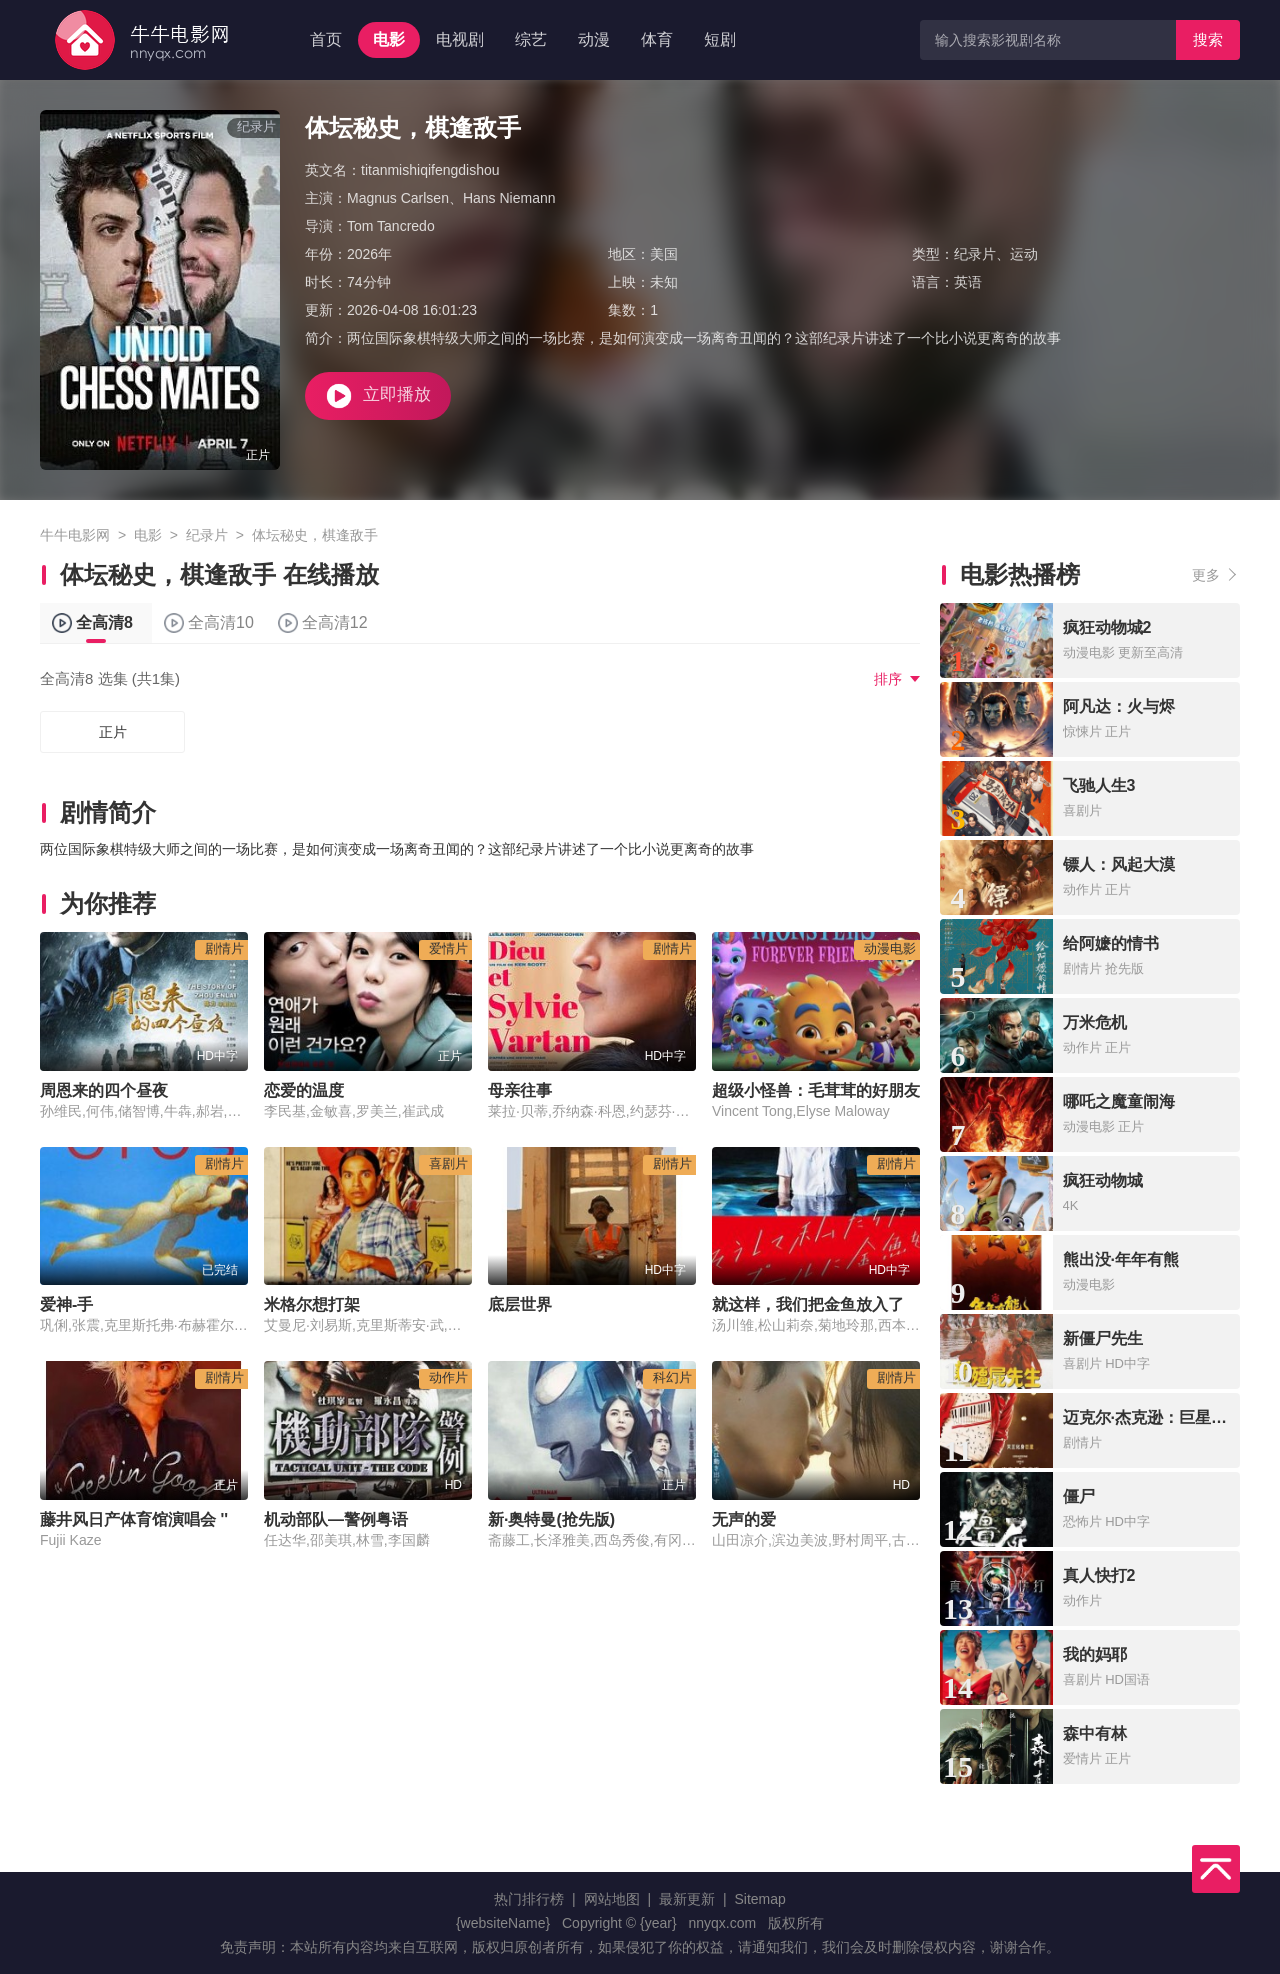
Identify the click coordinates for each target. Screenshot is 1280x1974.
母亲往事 (520, 1090)
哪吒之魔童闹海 (1119, 1101)
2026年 (369, 254)
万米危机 (1095, 1022)
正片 (113, 732)
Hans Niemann (509, 198)
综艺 (531, 39)
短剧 (720, 39)
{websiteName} (503, 1923)
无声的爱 (744, 1519)
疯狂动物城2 (1107, 627)
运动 (1024, 254)
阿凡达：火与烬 (1119, 706)
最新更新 (687, 1899)
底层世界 (520, 1304)
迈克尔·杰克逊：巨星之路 (1153, 1417)
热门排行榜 (529, 1899)
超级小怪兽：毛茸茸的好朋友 (816, 1090)
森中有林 (1095, 1733)
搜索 (1208, 39)
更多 (1206, 575)
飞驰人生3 (1099, 785)
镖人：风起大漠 (1119, 864)
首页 (326, 39)
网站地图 (612, 1899)
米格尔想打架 (312, 1304)
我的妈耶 (1095, 1654)
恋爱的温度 (304, 1090)
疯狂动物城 (1103, 1180)
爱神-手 (66, 1304)
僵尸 (1079, 1496)
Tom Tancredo (391, 226)
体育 (657, 39)
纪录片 (975, 254)
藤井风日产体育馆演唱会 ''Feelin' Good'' (186, 1519)
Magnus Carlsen (398, 198)
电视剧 (460, 39)
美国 (664, 254)
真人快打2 (1099, 1575)
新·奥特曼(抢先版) (551, 1519)
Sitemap (759, 1899)
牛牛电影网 (75, 535)
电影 (389, 39)
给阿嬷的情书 (1111, 943)
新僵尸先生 (1103, 1338)
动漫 (594, 39)
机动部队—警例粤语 (336, 1519)
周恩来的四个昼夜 (104, 1090)
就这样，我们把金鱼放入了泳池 (824, 1304)
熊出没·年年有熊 (1121, 1259)
